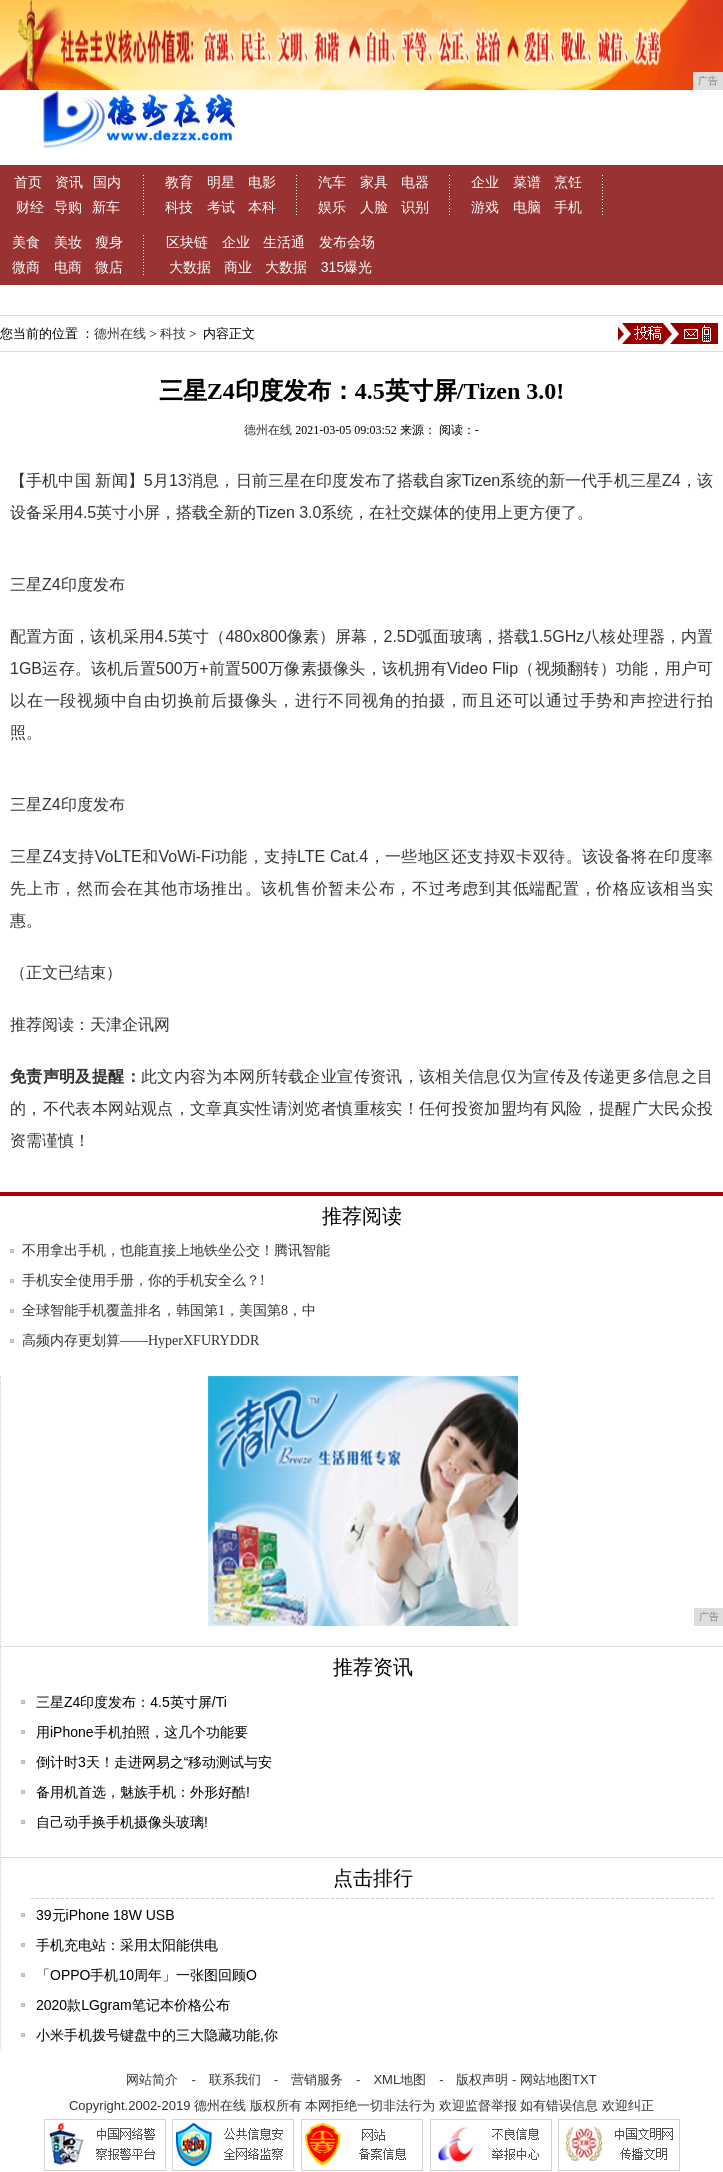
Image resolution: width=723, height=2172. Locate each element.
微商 (26, 267)
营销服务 (317, 2079)
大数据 (190, 267)
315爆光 (346, 267)
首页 (28, 182)
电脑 (527, 207)
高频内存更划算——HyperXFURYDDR (140, 1340)
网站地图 (546, 2079)
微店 (109, 267)
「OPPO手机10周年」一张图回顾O (146, 1975)
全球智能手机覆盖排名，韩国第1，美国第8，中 (169, 1310)
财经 (30, 207)
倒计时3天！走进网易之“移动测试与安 (154, 1762)
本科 (262, 207)
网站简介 (152, 2079)
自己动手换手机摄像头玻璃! (122, 1822)
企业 (485, 182)
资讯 (69, 182)
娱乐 (332, 207)
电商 (68, 267)
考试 (221, 207)
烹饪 (568, 182)
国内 (107, 182)
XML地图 (399, 2079)
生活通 (284, 242)
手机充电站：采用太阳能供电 (127, 1945)
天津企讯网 (130, 1024)
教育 (179, 182)
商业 (238, 267)
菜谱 (527, 182)
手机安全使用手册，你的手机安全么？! (143, 1280)
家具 (374, 182)
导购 (68, 207)
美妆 (68, 242)
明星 (221, 182)
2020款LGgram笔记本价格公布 (133, 2005)
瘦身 (109, 242)
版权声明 (482, 2079)
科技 (179, 207)
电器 (415, 182)
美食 (26, 242)
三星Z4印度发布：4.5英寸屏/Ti (131, 1702)
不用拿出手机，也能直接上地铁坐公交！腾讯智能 (176, 1250)
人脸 (374, 207)
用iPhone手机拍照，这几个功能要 (142, 1732)
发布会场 (347, 242)
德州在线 (120, 333)
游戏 (485, 207)
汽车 (332, 182)
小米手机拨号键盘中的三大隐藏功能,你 (157, 2035)
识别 (415, 207)
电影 (262, 182)
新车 (106, 207)
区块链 (187, 242)
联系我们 (235, 2079)
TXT (584, 2079)
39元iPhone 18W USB (105, 1915)
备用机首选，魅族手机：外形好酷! (143, 1792)
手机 (568, 207)
